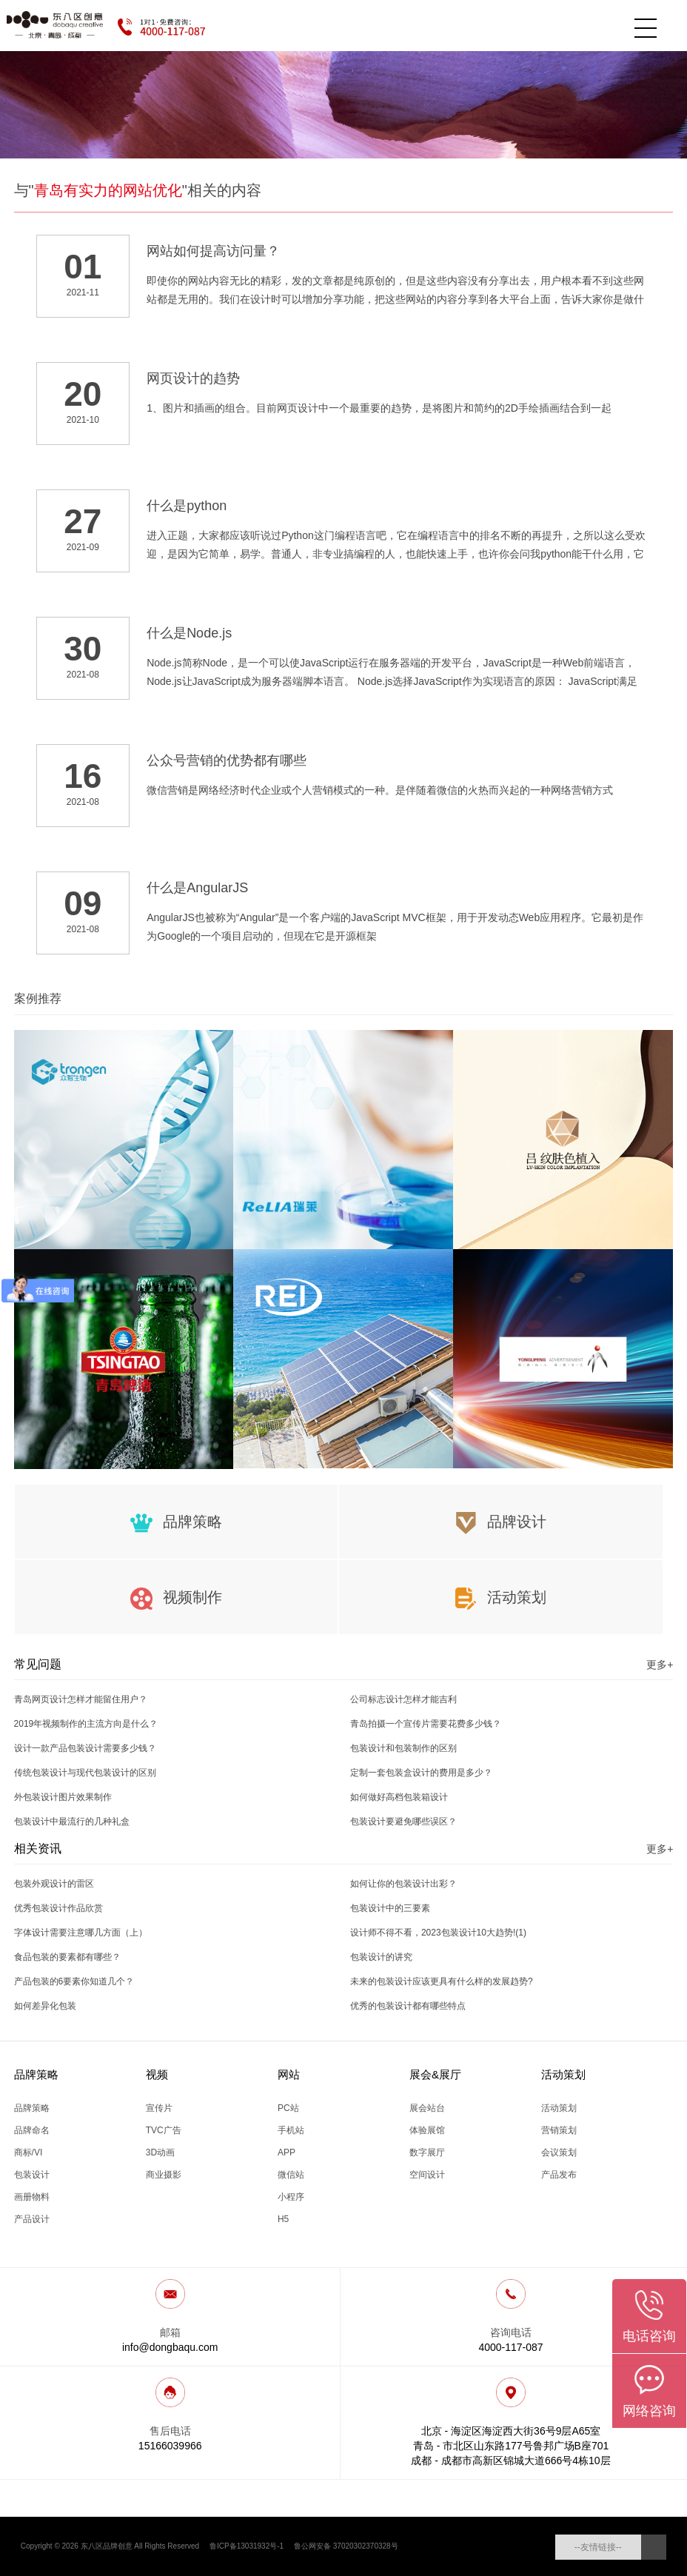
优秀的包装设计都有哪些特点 (408, 2006)
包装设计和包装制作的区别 (403, 1748)
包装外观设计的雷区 (54, 1884)
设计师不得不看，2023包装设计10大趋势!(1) (438, 1932)
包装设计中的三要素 (390, 1908)
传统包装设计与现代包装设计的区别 (85, 1772)
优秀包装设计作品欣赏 (58, 1908)
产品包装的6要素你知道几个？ (74, 1981)
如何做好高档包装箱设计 (399, 1797)
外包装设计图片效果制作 (63, 1797)
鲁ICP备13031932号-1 (247, 2546)
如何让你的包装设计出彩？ (403, 1884)
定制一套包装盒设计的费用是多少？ (421, 1772)
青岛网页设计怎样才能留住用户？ (80, 1699)
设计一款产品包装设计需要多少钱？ (85, 1748)
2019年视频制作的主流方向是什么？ (86, 1724)
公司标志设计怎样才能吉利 (403, 1699)
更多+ (659, 1664)
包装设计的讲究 (381, 1957)
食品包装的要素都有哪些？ (67, 1957)
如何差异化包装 (45, 2006)
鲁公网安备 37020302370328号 (346, 2546)
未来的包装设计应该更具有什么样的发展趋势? (441, 1981)
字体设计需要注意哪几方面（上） (80, 1932)
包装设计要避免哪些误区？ (403, 1821)
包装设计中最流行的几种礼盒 (72, 1821)
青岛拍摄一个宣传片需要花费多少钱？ (425, 1724)
